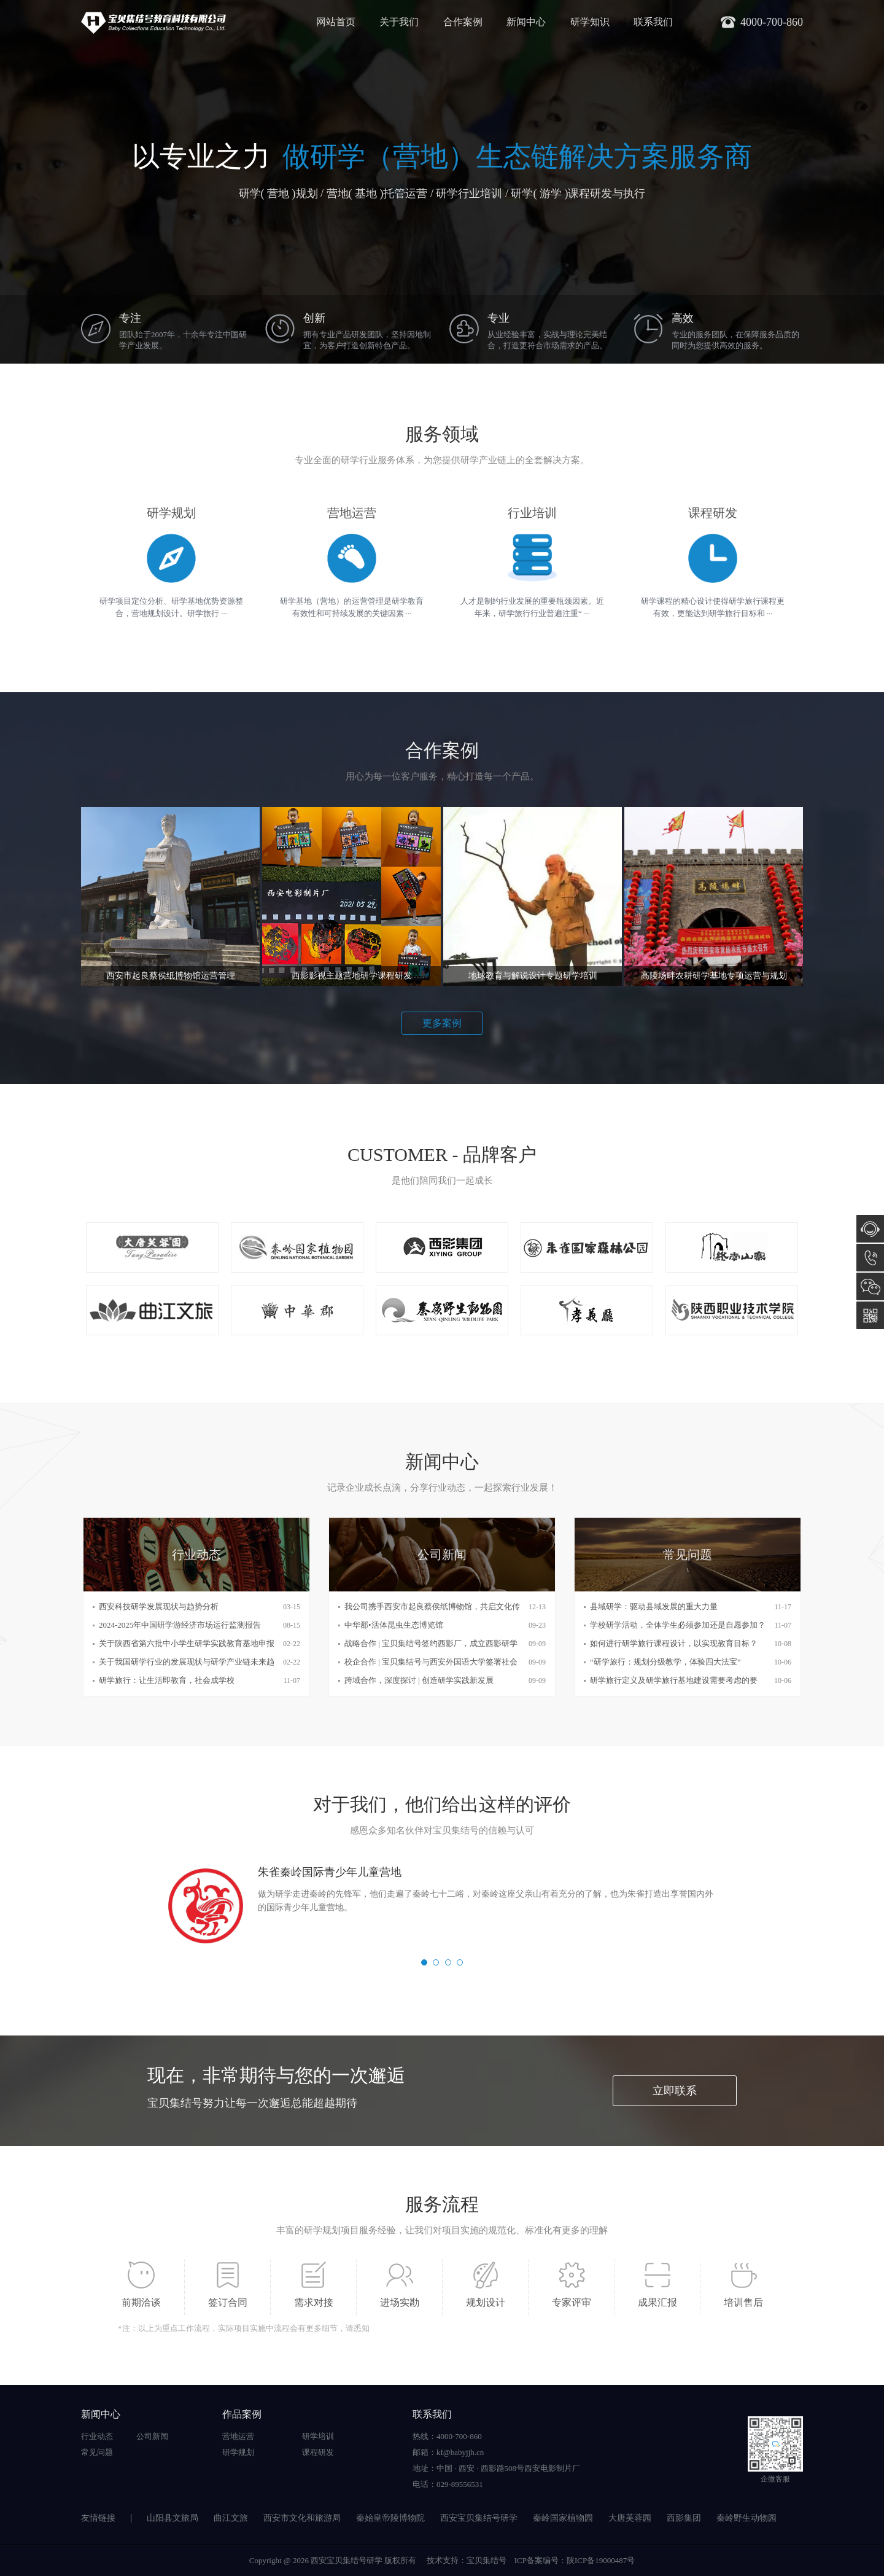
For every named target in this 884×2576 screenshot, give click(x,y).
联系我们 (653, 22)
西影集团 (684, 2518)
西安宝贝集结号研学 (479, 2518)
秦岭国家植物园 (563, 2518)
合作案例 (463, 22)
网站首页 (335, 22)
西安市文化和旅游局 (302, 2518)
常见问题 (97, 2452)
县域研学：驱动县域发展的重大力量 (654, 1606)
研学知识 (590, 22)
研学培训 (318, 2436)
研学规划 (238, 2452)
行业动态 (97, 2436)
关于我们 (399, 22)
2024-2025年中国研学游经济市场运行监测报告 (180, 1625)
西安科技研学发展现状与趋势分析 (159, 1606)
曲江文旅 (231, 2518)
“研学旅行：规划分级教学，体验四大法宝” (665, 1661)
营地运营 (238, 2436)
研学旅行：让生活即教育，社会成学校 (167, 1680)
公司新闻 (152, 2436)
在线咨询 (870, 1229)
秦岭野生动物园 (746, 2518)
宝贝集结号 (486, 2560)
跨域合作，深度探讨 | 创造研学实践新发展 (419, 1680)
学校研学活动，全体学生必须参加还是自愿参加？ (678, 1625)
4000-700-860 (870, 1257)
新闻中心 (526, 22)
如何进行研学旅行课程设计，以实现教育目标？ (674, 1643)
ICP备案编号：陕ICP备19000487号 (574, 2560)
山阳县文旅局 (172, 2518)
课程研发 (318, 2452)
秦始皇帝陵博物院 (390, 2518)
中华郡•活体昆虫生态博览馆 (393, 1625)
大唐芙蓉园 (629, 2518)
